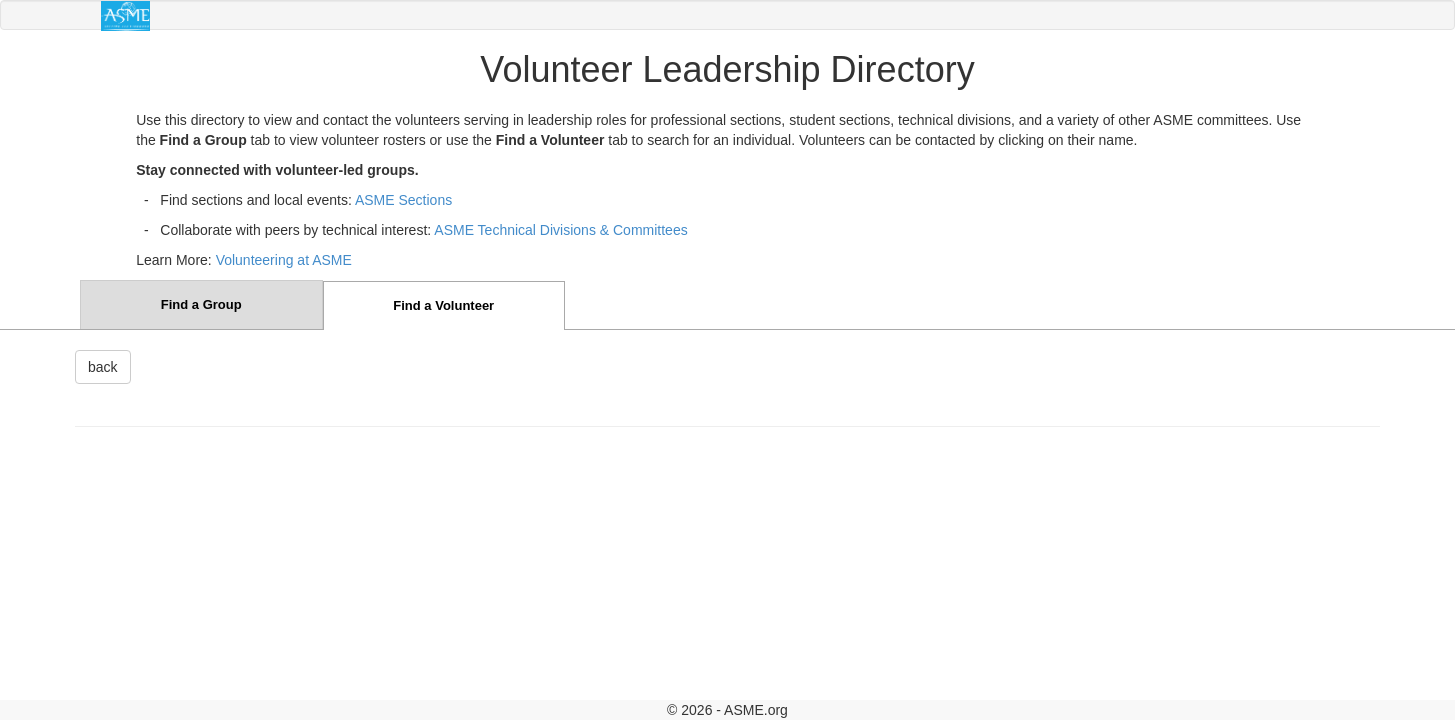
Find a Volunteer (443, 305)
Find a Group (201, 304)
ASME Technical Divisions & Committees (560, 230)
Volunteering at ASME (284, 260)
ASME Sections (403, 200)
